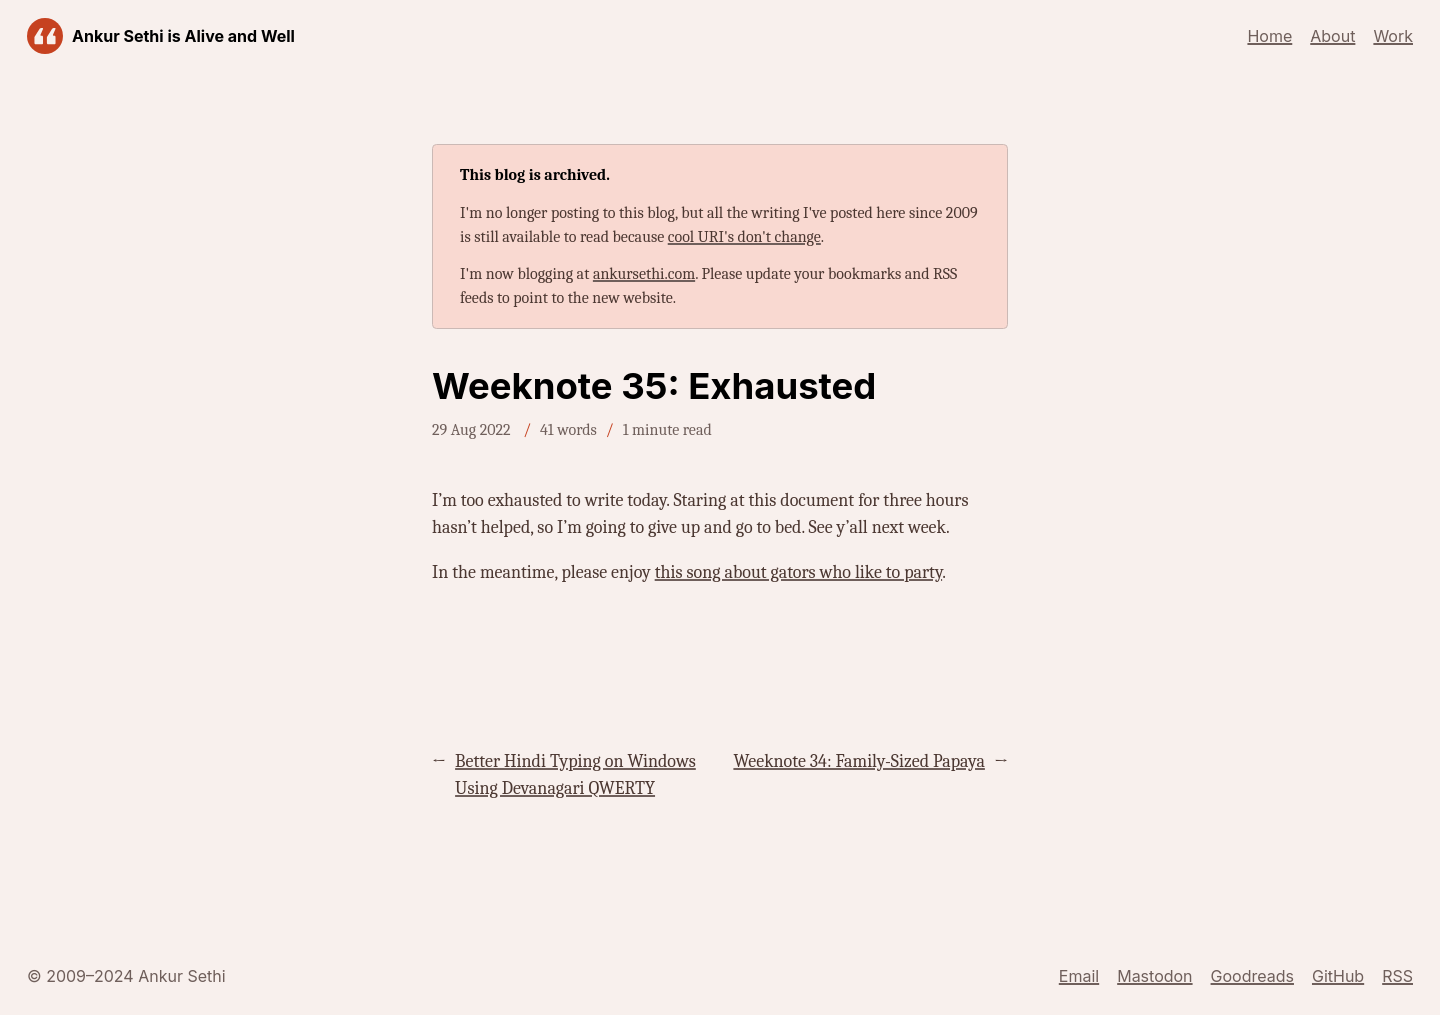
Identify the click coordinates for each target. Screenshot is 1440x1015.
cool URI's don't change (744, 237)
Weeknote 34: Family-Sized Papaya (858, 761)
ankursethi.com (644, 274)
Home (1269, 36)
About (1332, 36)
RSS (1397, 976)
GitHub (1338, 976)
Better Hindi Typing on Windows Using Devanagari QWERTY (575, 775)
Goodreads (1252, 976)
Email (1079, 976)
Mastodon (1154, 976)
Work (1393, 36)
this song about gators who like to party (798, 572)
